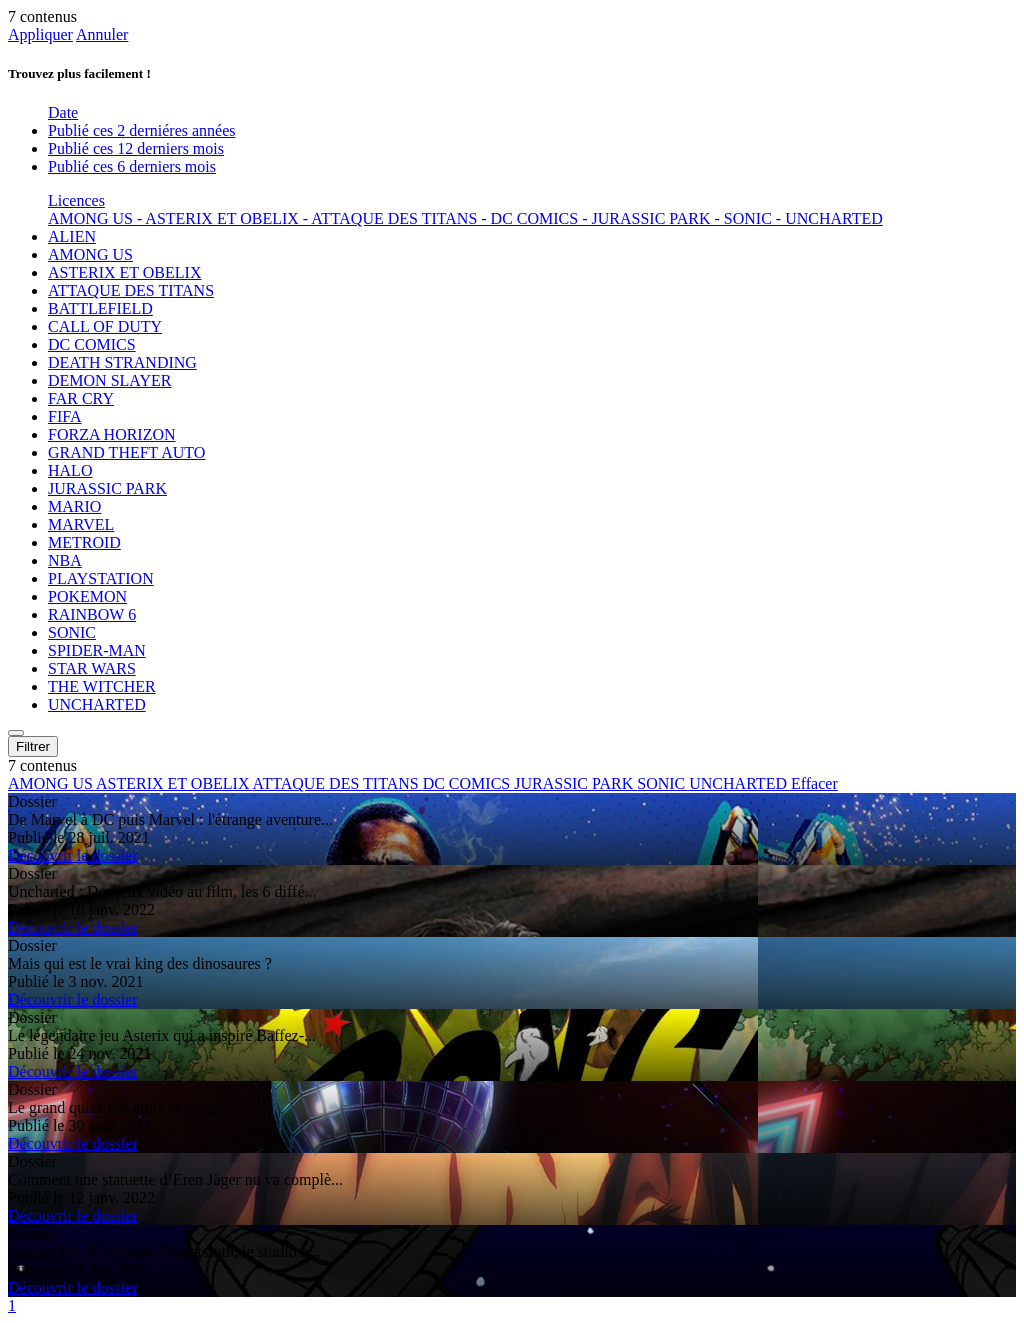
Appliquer (40, 34)
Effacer (814, 783)
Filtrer (33, 746)
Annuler (102, 34)
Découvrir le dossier (73, 855)
